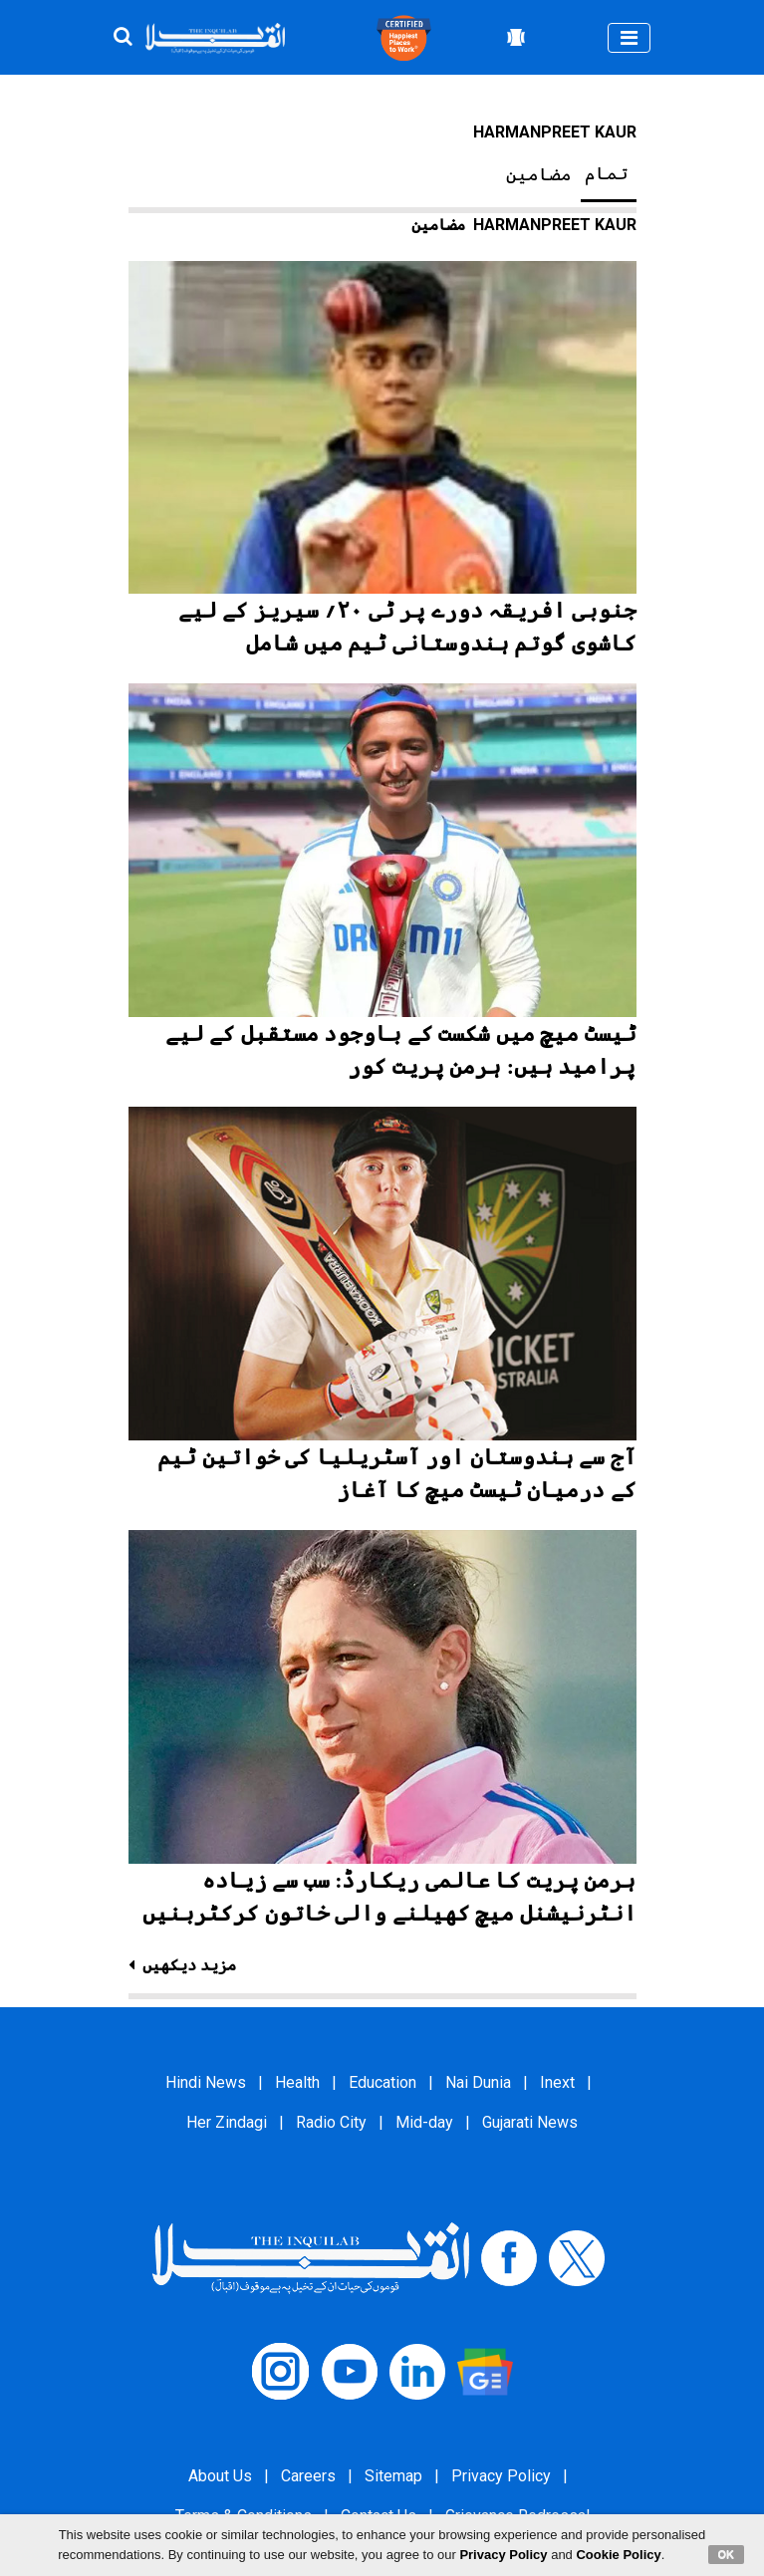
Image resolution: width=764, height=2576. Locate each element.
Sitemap (393, 2475)
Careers (308, 2475)
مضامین (539, 174)
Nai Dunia (478, 2082)
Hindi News (205, 2082)
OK (726, 2554)
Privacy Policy (501, 2475)
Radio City (331, 2122)
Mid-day (424, 2122)
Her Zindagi (226, 2122)
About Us (220, 2475)
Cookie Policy (618, 2554)
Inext (557, 2082)
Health (297, 2082)
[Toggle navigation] (629, 38)
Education (382, 2082)
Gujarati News (530, 2122)
